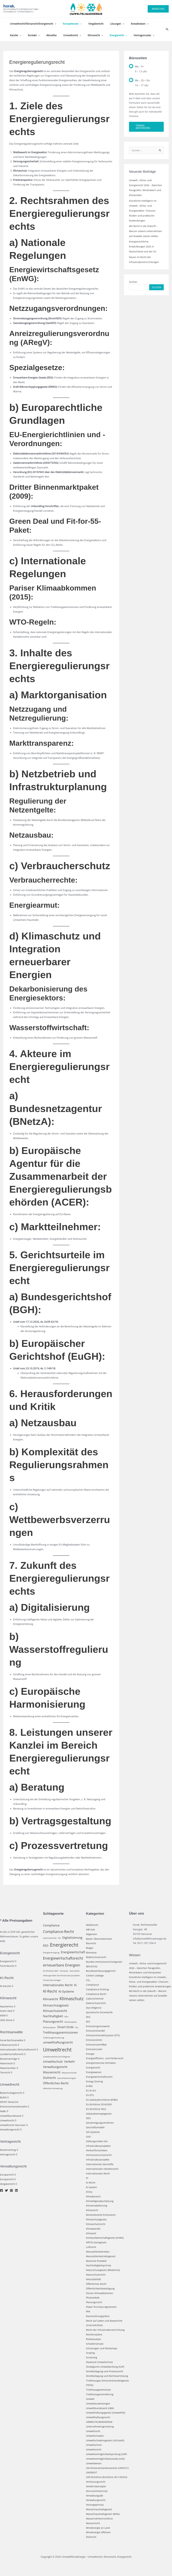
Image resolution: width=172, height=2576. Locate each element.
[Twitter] (6, 2190)
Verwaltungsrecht (10, 2129)
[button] (158, 9)
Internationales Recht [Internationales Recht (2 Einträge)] (58, 1985)
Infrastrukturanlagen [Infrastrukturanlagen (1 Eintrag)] (52, 1980)
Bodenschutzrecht (96, 1957)
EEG (88, 2017)
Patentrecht (6, 2063)
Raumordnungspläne (98, 2316)
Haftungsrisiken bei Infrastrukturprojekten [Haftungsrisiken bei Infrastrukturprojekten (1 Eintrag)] (61, 1975)
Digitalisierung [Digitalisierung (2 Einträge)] (72, 1938)
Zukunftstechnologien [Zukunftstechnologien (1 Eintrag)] (66, 2078)
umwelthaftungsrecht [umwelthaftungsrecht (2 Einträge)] (58, 2042)
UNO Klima (6, 2020)
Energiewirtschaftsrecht (99, 2076)
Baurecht (91, 1943)
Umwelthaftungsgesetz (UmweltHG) (106, 2412)
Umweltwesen (94, 2463)
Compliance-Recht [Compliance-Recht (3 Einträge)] (58, 1931)
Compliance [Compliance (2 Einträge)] (51, 1925)
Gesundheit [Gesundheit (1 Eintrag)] (75, 1971)
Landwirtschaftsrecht (12, 2054)
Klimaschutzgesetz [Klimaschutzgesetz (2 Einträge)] (56, 2005)
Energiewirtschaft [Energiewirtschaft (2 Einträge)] (73, 1952)
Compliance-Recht (96, 1994)
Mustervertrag (8, 2149)
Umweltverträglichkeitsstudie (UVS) (106, 2458)
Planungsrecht (94, 2302)
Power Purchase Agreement (101, 2306)
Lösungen (111, 23)
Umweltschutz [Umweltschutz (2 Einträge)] (53, 2061)
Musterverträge (8, 2058)
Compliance (92, 1984)
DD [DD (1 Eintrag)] (59, 1938)
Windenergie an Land (98, 2536)
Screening (91, 2357)
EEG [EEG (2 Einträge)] (45, 1945)
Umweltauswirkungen (98, 2403)
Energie (90, 2053)
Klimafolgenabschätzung (100, 2201)
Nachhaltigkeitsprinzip (98, 2265)
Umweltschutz (94, 2444)
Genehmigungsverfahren (100, 2122)
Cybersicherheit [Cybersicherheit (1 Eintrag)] (50, 1938)
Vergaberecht (91, 23)
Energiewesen (94, 2072)
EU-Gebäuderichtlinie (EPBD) (102, 2099)
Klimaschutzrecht (96, 2224)
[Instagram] (11, 2190)
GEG (88, 2118)
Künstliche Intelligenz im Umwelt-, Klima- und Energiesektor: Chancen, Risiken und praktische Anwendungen (143, 210)
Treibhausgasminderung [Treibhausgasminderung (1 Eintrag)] (53, 2038)
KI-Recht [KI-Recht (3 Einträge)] (50, 1991)
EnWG (89, 2086)
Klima (89, 2191)
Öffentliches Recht (96, 2283)
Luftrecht (91, 2247)
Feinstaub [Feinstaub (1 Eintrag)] (64, 1971)
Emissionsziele (94, 2049)
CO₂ (88, 1980)
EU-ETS (90, 2095)
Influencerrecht (8, 2044)
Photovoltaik (93, 2297)
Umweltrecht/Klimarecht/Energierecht (32, 23)
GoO (88, 2136)
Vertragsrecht (7, 2154)
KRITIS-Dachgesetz (96, 2242)
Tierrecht (5, 2072)
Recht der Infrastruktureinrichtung (105, 2329)
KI (87, 2178)
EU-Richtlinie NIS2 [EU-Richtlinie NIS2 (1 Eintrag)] (50, 1971)
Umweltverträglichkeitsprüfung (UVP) (107, 2454)
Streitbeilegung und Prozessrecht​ (104, 2371)
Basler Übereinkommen (99, 1938)
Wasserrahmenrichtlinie (99, 2527)
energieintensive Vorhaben (101, 2062)
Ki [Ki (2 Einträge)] (75, 1985)
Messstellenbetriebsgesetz (101, 2256)
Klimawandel (93, 2228)
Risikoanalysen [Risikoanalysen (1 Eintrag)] (49, 2027)
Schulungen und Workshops (102, 2348)
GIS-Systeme (93, 2132)
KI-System (91, 2187)
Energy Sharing (94, 2081)
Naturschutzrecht (96, 2274)
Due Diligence (94, 2007)
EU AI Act (91, 2090)
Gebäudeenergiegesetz (99, 2113)
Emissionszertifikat (96, 2044)
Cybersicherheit (95, 1998)
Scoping (90, 2352)
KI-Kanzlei (5, 1986)
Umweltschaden (95, 2435)
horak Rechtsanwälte (12, 2040)
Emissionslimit (94, 2039)
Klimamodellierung (97, 2205)
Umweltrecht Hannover (13, 2125)
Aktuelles (47, 35)
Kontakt (31, 35)
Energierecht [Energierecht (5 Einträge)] (64, 1945)
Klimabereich (93, 2196)
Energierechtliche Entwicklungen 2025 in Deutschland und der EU (143, 246)
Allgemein (91, 1934)
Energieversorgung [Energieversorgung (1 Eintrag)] (51, 1952)
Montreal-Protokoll (97, 2260)
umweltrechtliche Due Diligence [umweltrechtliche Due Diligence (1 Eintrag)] (56, 2057)
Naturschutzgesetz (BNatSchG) (103, 2270)
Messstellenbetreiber (98, 2251)
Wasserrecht (93, 2532)
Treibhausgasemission (98, 2389)
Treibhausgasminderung (100, 2394)
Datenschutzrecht (96, 2003)
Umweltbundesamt (11, 2115)
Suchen (133, 282)
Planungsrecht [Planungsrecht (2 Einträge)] (53, 2021)
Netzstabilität (93, 2279)
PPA (88, 2311)
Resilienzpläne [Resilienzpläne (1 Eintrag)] (70, 2022)
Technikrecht (7, 1965)
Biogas (90, 1947)
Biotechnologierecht (11, 2092)
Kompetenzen (69, 23)
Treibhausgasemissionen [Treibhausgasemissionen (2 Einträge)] (60, 2032)
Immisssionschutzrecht (99, 2155)
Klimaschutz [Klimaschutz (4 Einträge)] (72, 1998)
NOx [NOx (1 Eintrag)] (66, 2016)
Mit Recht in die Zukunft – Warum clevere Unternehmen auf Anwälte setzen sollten (146, 231)
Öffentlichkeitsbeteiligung (100, 2288)
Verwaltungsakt (95, 2504)
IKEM (3, 2015)
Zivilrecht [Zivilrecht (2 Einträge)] (49, 2078)
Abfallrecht (92, 1924)
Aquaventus (6, 2006)
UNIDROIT (92, 2477)
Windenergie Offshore (98, 2541)
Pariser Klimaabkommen (100, 2293)
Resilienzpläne (94, 2334)
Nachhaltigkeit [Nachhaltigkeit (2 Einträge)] (53, 2016)
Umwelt (90, 2398)
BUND (3, 2097)
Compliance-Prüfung (97, 1989)
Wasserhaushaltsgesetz (99, 2518)
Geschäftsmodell (95, 2127)
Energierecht (109, 35)
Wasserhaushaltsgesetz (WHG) (103, 2523)
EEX (88, 2021)
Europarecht (7, 2174)
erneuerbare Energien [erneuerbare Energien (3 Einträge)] (61, 1965)
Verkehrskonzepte (96, 2495)
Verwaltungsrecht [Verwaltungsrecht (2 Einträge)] (55, 2067)
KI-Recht (90, 2182)
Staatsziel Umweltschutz (99, 2362)
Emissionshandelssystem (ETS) (103, 2035)
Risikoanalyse (93, 2339)
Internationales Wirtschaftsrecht (18, 2049)
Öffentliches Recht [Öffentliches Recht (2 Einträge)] (55, 2083)
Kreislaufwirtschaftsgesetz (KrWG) (105, 2237)
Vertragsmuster (133, 35)
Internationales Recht (98, 2173)
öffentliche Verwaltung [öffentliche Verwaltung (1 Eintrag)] (53, 2088)
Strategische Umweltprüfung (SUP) (105, 2366)
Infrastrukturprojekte (98, 2159)
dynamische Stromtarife (99, 2012)
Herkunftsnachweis (97, 2150)
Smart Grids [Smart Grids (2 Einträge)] (65, 2027)
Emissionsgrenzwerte (98, 2026)
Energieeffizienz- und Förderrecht (105, 2058)
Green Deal (6, 2010)
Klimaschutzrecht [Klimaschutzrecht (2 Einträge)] (55, 2011)
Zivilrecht (91, 2546)
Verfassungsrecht (96, 2491)
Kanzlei (14, 35)
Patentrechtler (8, 2068)
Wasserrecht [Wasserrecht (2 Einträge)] (51, 2072)
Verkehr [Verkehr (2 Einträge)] (69, 2061)
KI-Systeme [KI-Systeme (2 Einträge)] (66, 1991)
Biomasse (91, 1952)
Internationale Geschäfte (100, 2164)
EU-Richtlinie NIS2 (96, 2109)
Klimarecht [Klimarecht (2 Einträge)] (50, 1999)
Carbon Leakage (95, 1975)
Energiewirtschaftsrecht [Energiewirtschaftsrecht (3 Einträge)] (63, 1958)
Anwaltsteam (132, 23)
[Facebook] (1, 2190)
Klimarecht (88, 35)
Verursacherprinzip (97, 2500)
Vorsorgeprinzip (95, 2514)
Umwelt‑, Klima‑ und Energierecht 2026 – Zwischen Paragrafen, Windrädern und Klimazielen (148, 1968)
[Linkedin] (16, 2190)
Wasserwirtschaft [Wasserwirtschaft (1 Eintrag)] (69, 2073)
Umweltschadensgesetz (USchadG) (105, 2440)
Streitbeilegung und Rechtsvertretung (107, 2376)
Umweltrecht (66, 35)
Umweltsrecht (94, 2449)
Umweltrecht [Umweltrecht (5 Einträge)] (57, 2049)
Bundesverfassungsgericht (101, 1970)
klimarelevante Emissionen (101, 2214)
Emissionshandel (95, 2030)
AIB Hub (90, 1929)
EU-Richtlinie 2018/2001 (100, 2104)
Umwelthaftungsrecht (98, 2417)
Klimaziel (91, 2233)
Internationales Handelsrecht (102, 2168)
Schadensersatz (95, 2343)
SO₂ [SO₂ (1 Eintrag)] (76, 2027)
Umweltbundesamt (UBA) (100, 2408)
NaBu (3, 2111)
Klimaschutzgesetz (96, 2219)
